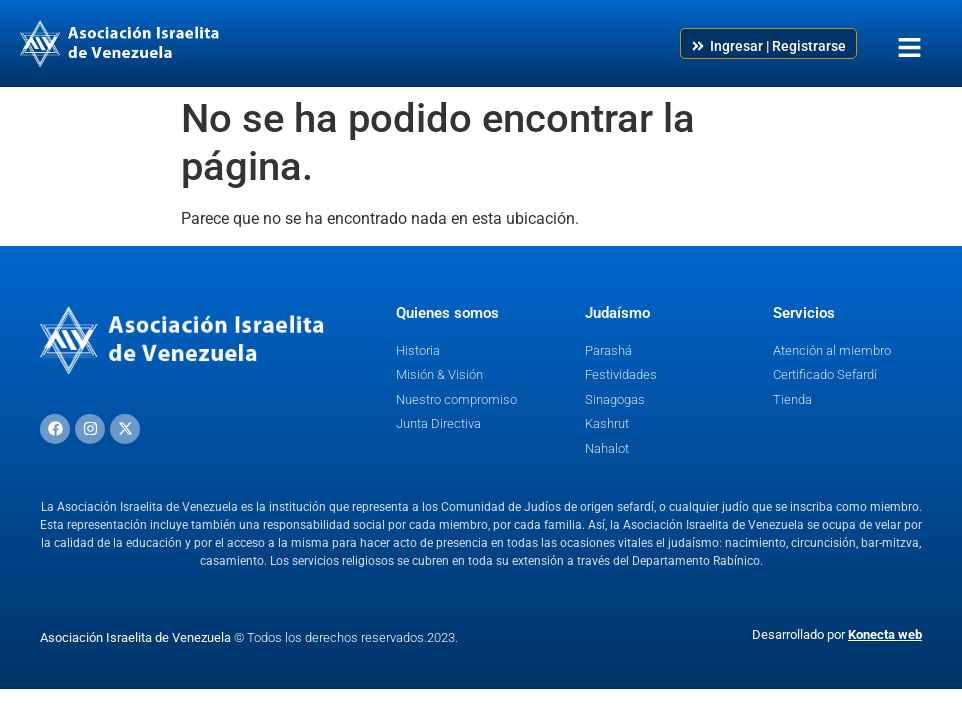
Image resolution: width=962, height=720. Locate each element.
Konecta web (885, 634)
